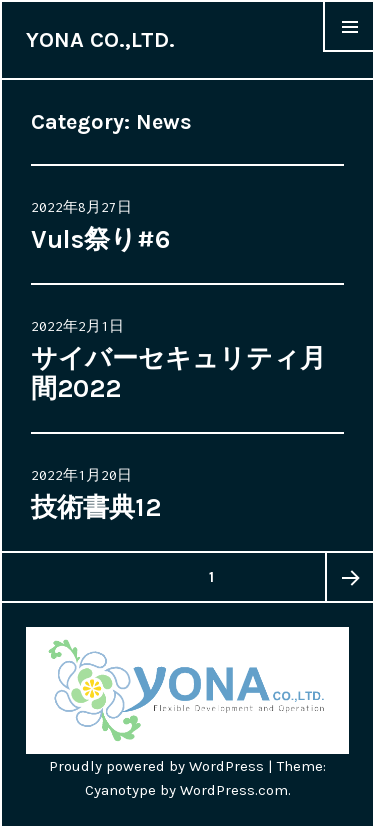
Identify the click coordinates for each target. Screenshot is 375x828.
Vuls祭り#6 (101, 239)
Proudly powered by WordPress (156, 766)
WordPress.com (234, 790)
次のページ (349, 577)
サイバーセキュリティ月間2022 (178, 373)
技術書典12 (96, 507)
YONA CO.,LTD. (100, 40)
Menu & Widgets (349, 51)
